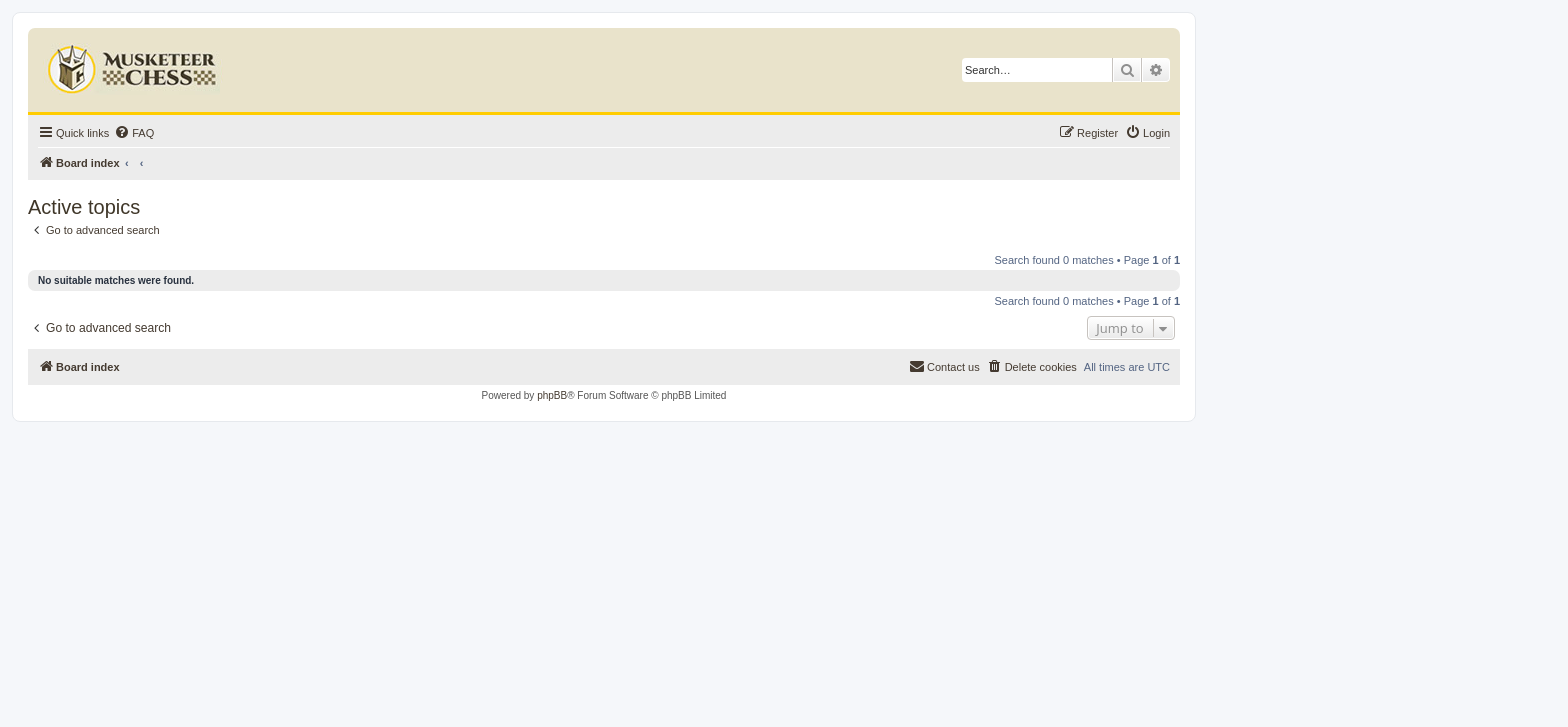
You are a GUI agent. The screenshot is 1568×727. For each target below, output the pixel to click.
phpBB (552, 395)
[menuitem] (134, 133)
